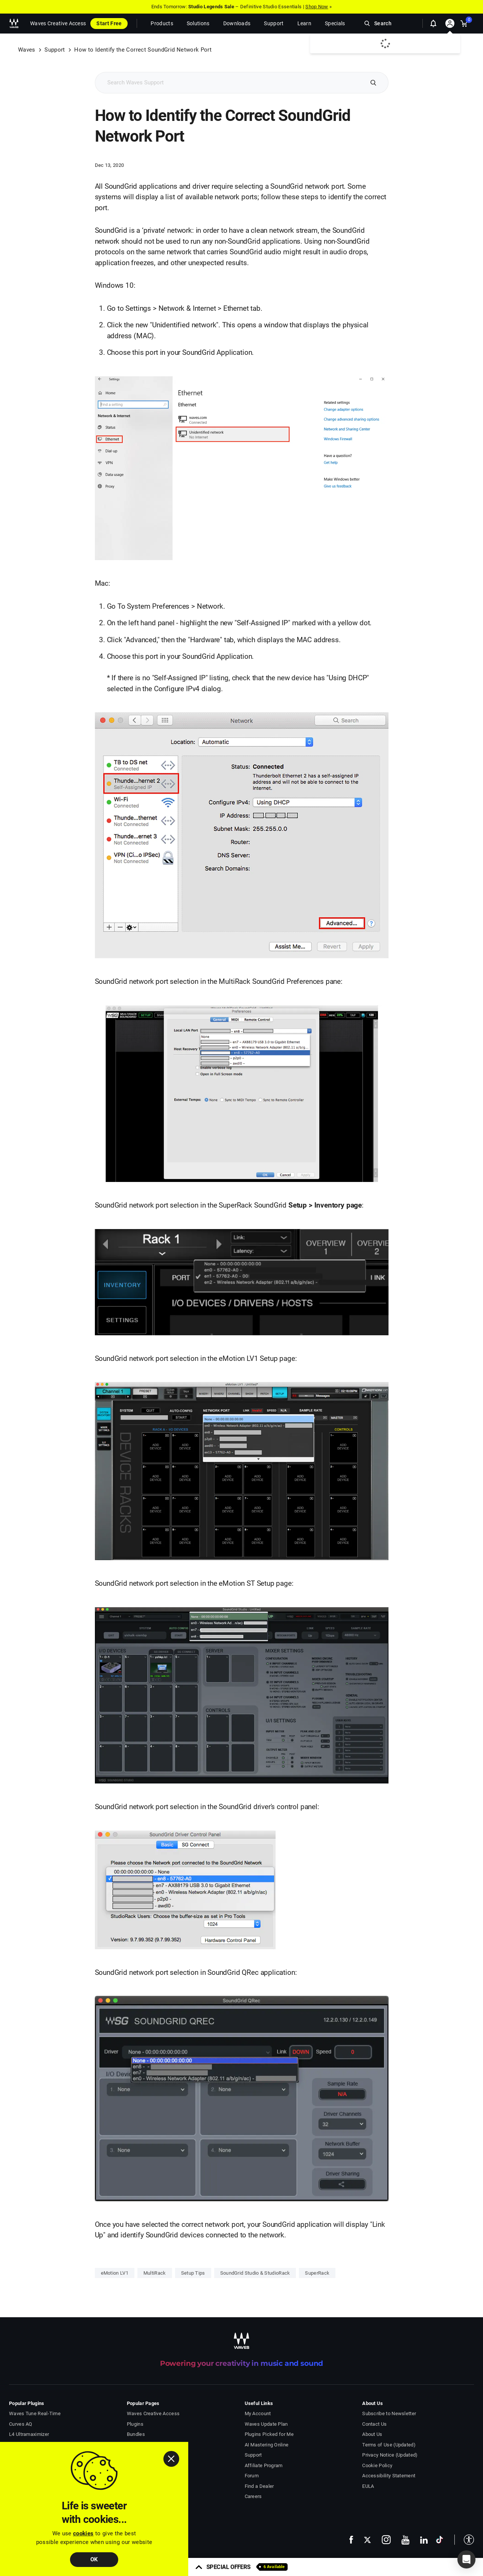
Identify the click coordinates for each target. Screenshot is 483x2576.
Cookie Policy (377, 2465)
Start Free (109, 23)
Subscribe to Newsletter (389, 2413)
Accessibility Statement (388, 2475)
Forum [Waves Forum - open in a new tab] (252, 2475)
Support (54, 49)
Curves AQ (20, 2424)
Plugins (135, 2424)
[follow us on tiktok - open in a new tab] (439, 2539)
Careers (253, 2496)
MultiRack (154, 2273)
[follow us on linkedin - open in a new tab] (424, 2539)
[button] (464, 2540)
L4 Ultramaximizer (29, 2434)
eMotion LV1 (114, 2273)
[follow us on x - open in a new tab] (367, 2540)
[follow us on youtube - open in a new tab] (405, 2540)
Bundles (136, 2434)
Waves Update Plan (266, 2424)
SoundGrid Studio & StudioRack (255, 2273)
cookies (83, 2533)
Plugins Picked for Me (269, 2434)
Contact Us (374, 2424)
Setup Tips (193, 2273)
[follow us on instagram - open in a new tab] (386, 2539)
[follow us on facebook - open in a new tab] (351, 2540)
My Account (258, 2413)
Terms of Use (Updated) (389, 2445)
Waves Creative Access (58, 23)
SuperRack (317, 2273)
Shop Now (316, 6)
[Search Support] (229, 82)
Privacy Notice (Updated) (389, 2455)
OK (94, 2559)
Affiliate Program (264, 2465)
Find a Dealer (259, 2486)
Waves (26, 49)
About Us (372, 2434)
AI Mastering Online (267, 2445)
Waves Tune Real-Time (35, 2413)
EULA (368, 2486)
